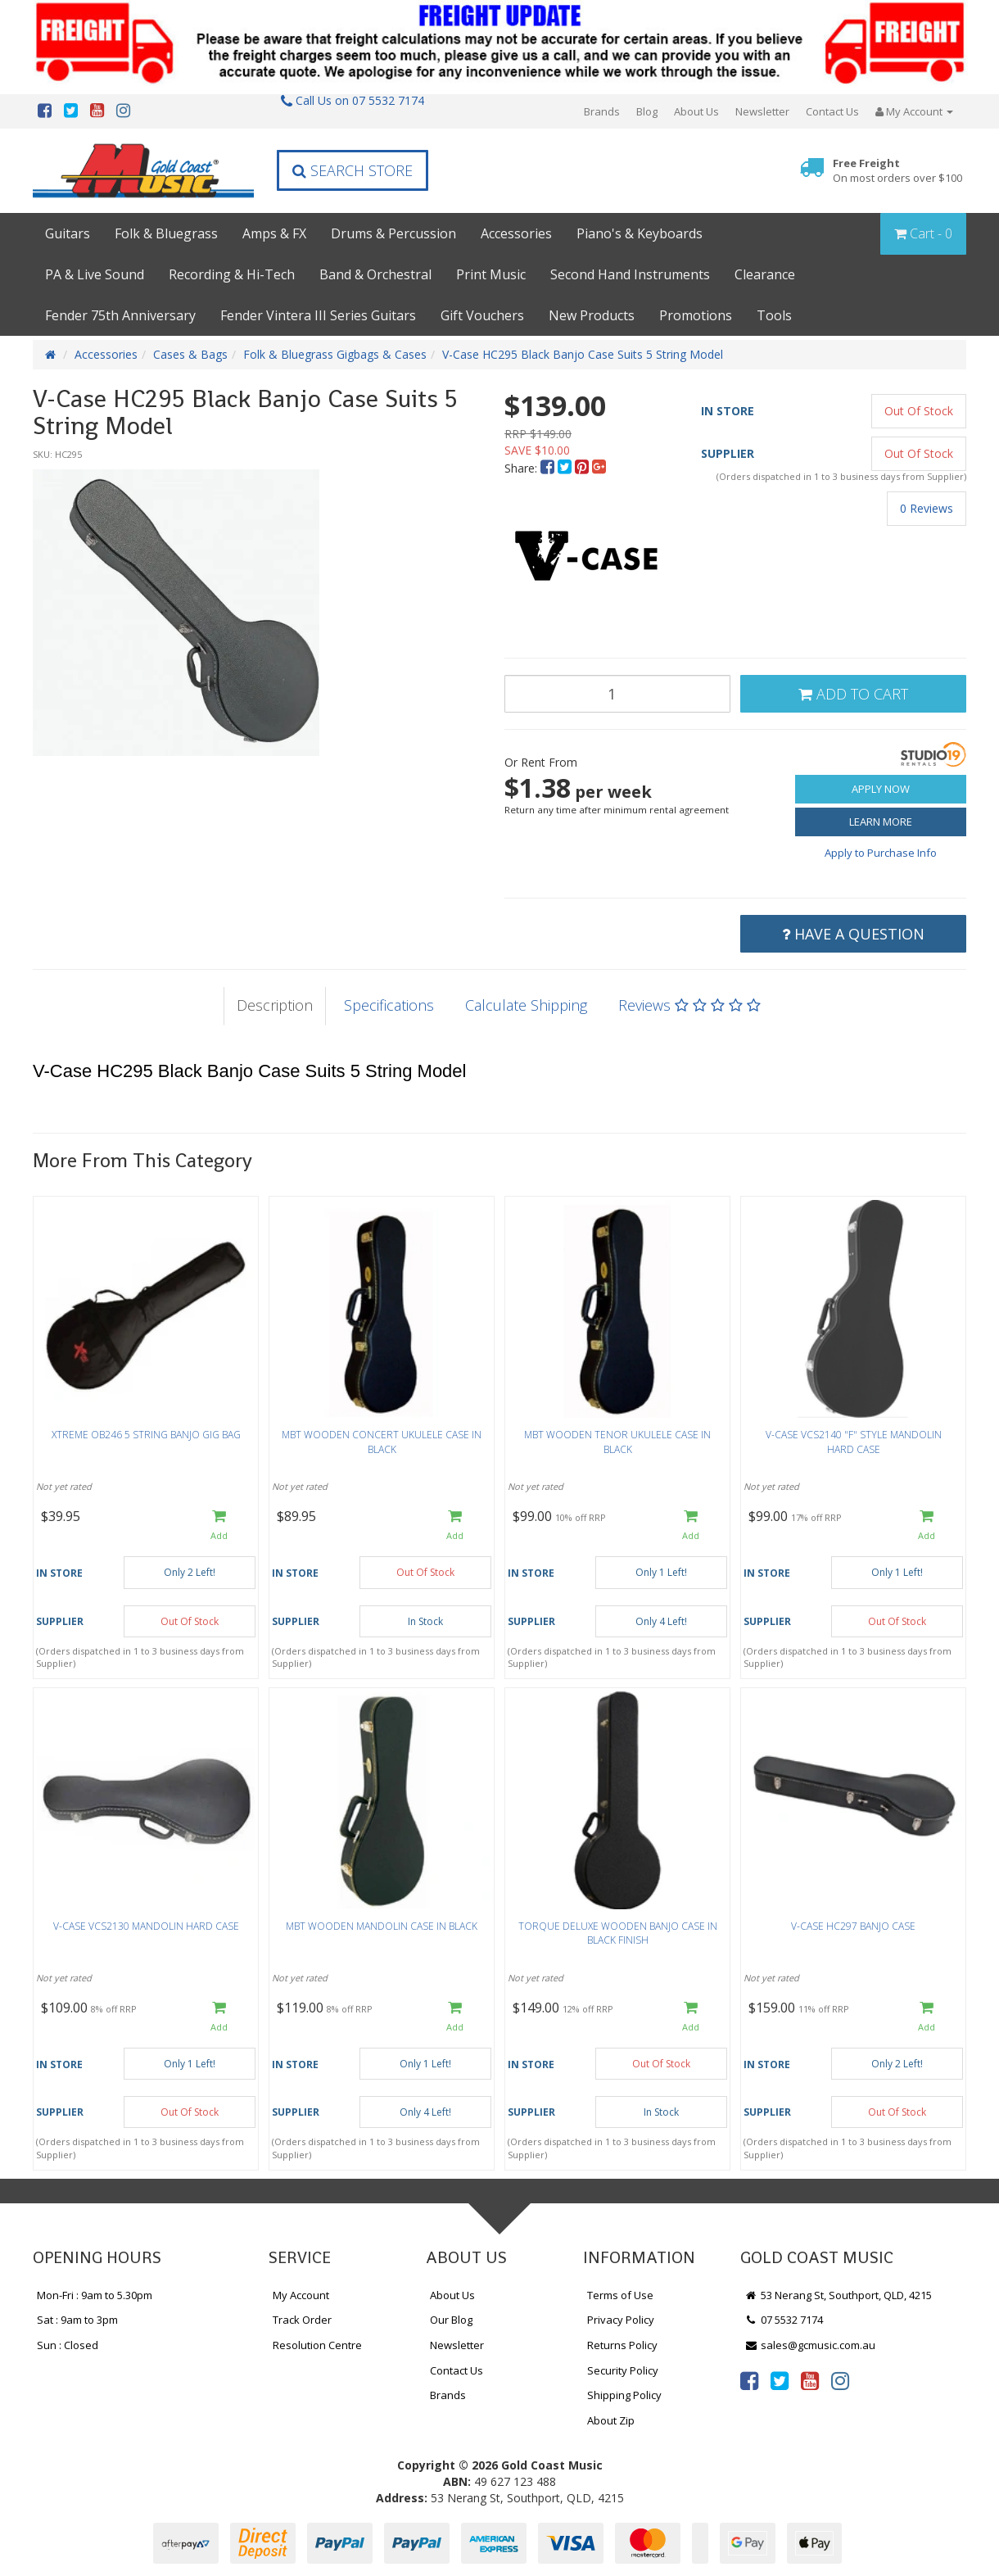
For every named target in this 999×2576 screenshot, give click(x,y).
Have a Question (853, 934)
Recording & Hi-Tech (232, 274)
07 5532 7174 (783, 2319)
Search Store (352, 170)
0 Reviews (926, 508)
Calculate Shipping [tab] (526, 1005)
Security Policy (622, 2370)
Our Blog (451, 2319)
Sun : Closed (67, 2345)
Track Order (302, 2319)
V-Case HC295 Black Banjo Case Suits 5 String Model (582, 354)
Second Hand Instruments (630, 274)
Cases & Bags (190, 354)
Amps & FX (274, 233)
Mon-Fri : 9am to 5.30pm (94, 2295)
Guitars (67, 233)
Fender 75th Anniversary (120, 315)
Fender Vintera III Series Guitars (318, 315)
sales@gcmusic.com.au (809, 2345)
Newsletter (762, 111)
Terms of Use (620, 2295)
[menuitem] (549, 468)
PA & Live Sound (94, 274)
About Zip (611, 2420)
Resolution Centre (317, 2345)
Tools (774, 315)
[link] (749, 2380)
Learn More (880, 821)
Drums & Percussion (393, 233)
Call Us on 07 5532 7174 (352, 100)
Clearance (765, 274)
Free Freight (897, 171)
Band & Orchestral (375, 274)
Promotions (695, 315)
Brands (602, 111)
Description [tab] (275, 1005)
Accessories (516, 233)
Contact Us (832, 111)
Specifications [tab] (389, 1005)
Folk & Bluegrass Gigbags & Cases (335, 354)
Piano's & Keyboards (639, 233)
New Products (592, 315)
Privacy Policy (620, 2319)
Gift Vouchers (482, 315)
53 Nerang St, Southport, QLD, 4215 (838, 2295)
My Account (301, 2295)
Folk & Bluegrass (166, 233)
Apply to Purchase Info (881, 852)
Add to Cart (853, 694)
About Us (696, 111)
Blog (647, 111)
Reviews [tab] (689, 1005)
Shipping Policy (624, 2395)
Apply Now (881, 788)
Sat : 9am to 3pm (77, 2319)
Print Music (491, 274)
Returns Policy (622, 2345)
